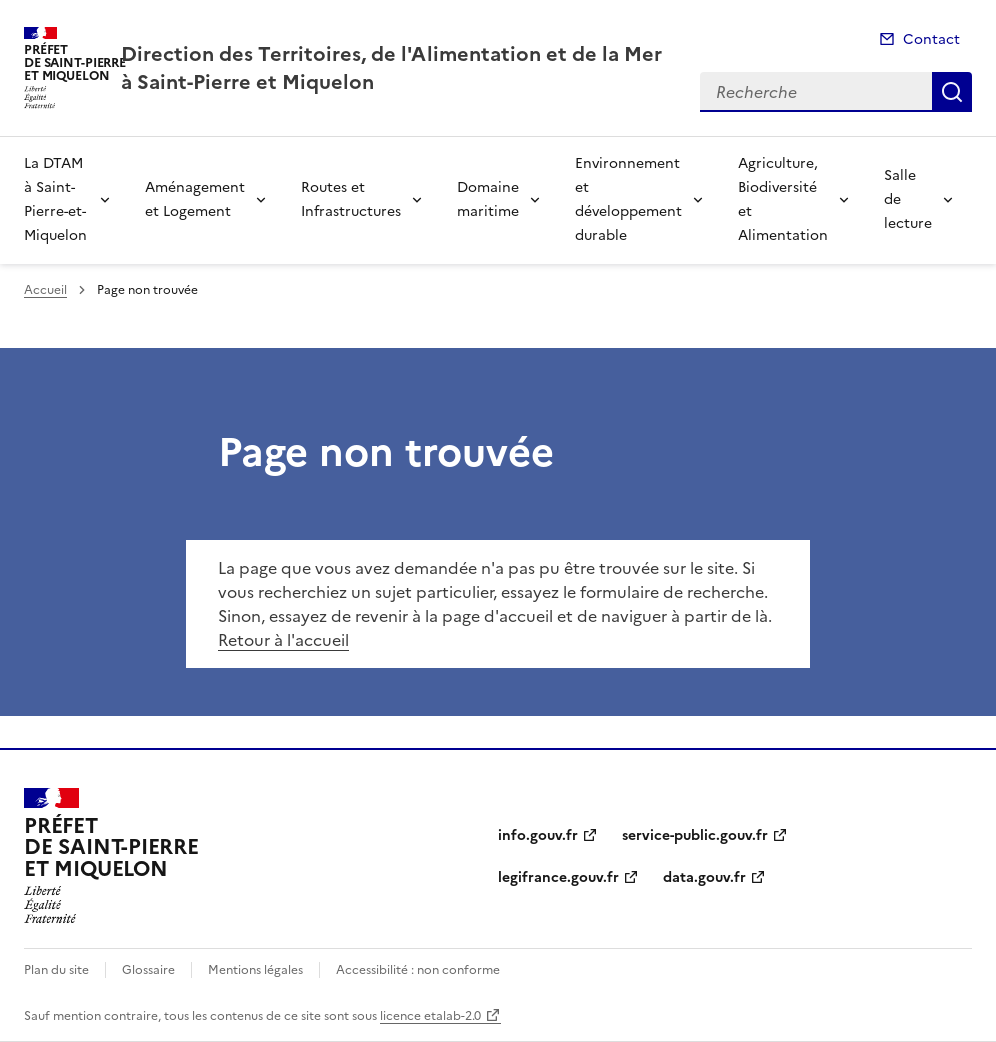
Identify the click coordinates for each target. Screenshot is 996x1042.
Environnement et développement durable (628, 199)
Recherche (952, 92)
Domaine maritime (488, 199)
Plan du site (56, 970)
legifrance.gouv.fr (558, 877)
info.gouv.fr (538, 835)
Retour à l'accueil (283, 640)
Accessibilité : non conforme (418, 970)
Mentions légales (255, 970)
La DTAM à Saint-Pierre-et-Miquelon (55, 199)
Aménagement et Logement (195, 199)
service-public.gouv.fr (695, 835)
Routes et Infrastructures (351, 199)
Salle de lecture (908, 199)
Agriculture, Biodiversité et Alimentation (783, 199)
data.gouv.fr (704, 877)
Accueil (45, 290)
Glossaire (148, 970)
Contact (931, 39)
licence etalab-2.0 (430, 1016)
